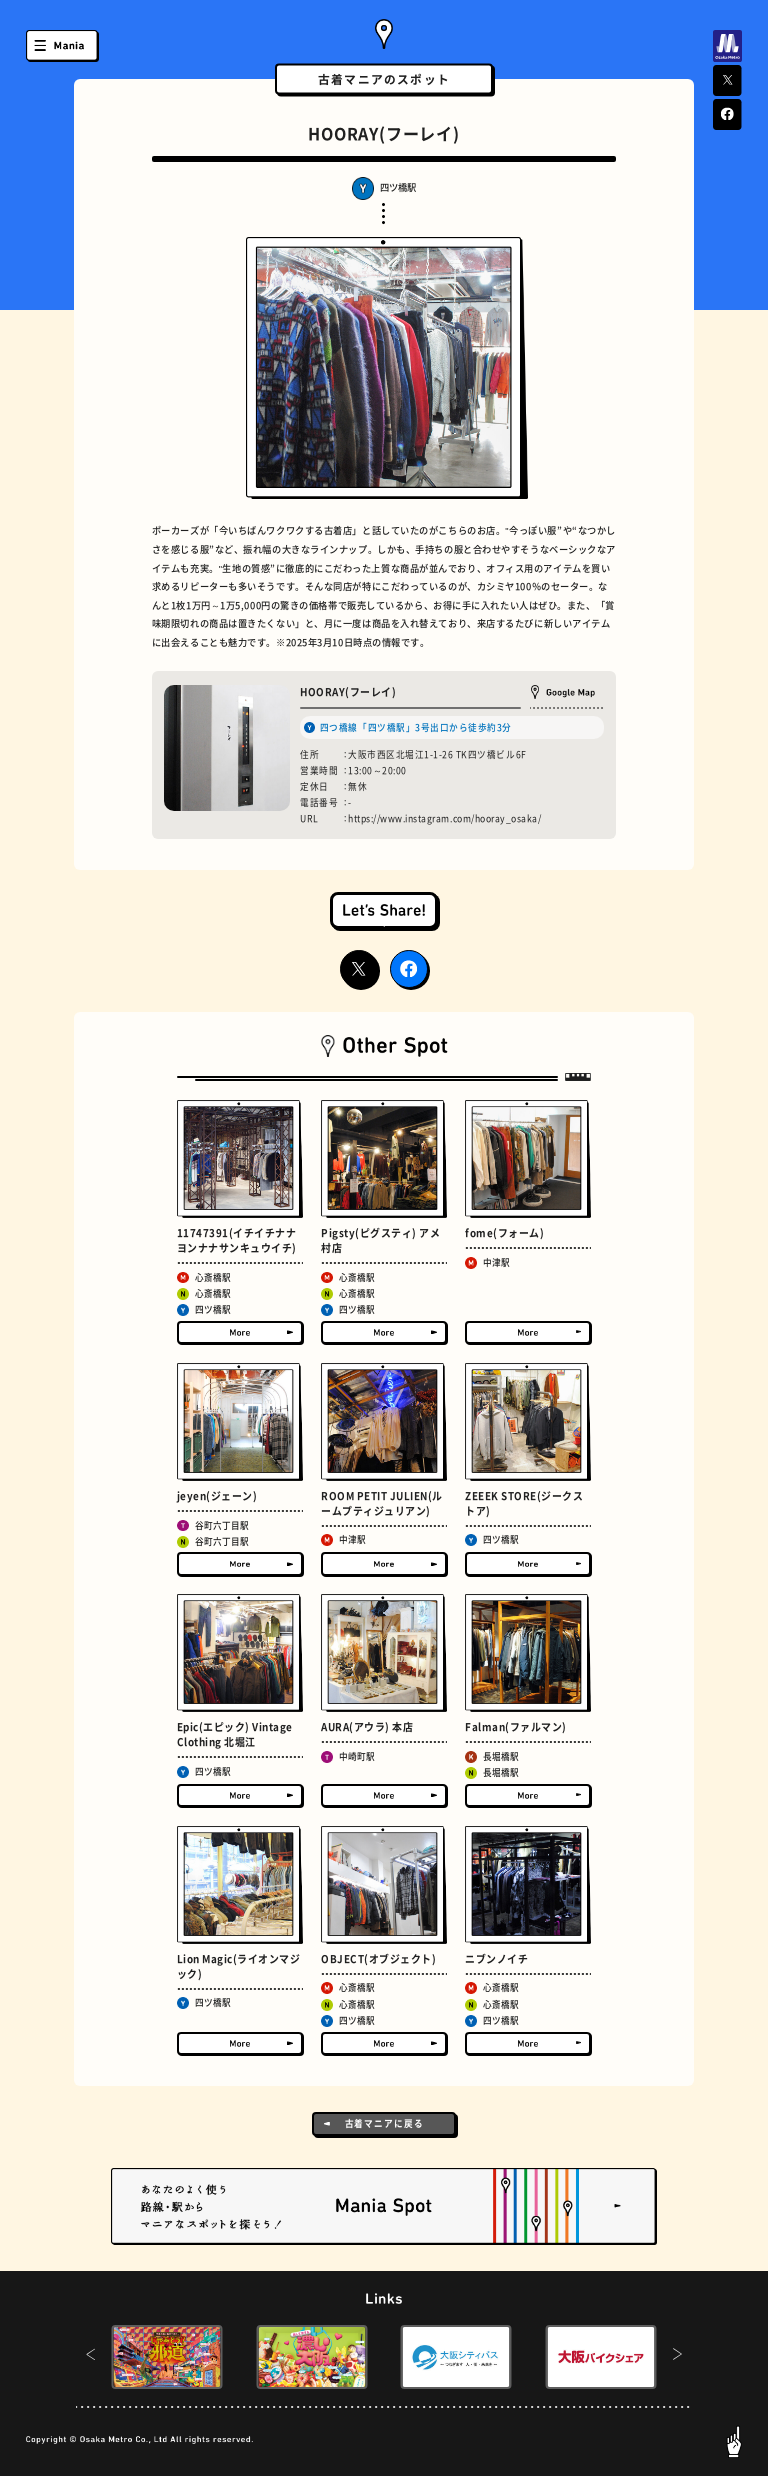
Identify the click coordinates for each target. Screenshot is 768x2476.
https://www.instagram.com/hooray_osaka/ (444, 818)
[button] (90, 2357)
